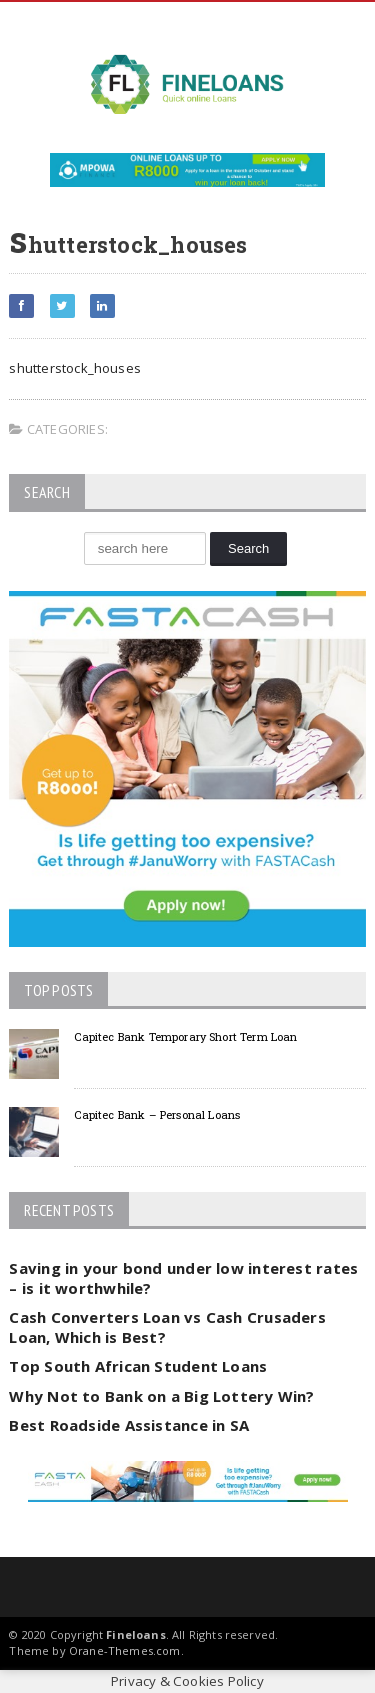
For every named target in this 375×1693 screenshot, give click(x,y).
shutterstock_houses (75, 368)
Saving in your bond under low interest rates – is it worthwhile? (183, 1278)
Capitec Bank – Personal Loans (157, 1114)
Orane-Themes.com (125, 1650)
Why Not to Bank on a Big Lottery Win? (161, 1396)
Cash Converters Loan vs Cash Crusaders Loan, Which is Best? (167, 1327)
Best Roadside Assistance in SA (129, 1425)
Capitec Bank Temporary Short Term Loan (185, 1036)
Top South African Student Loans (138, 1366)
